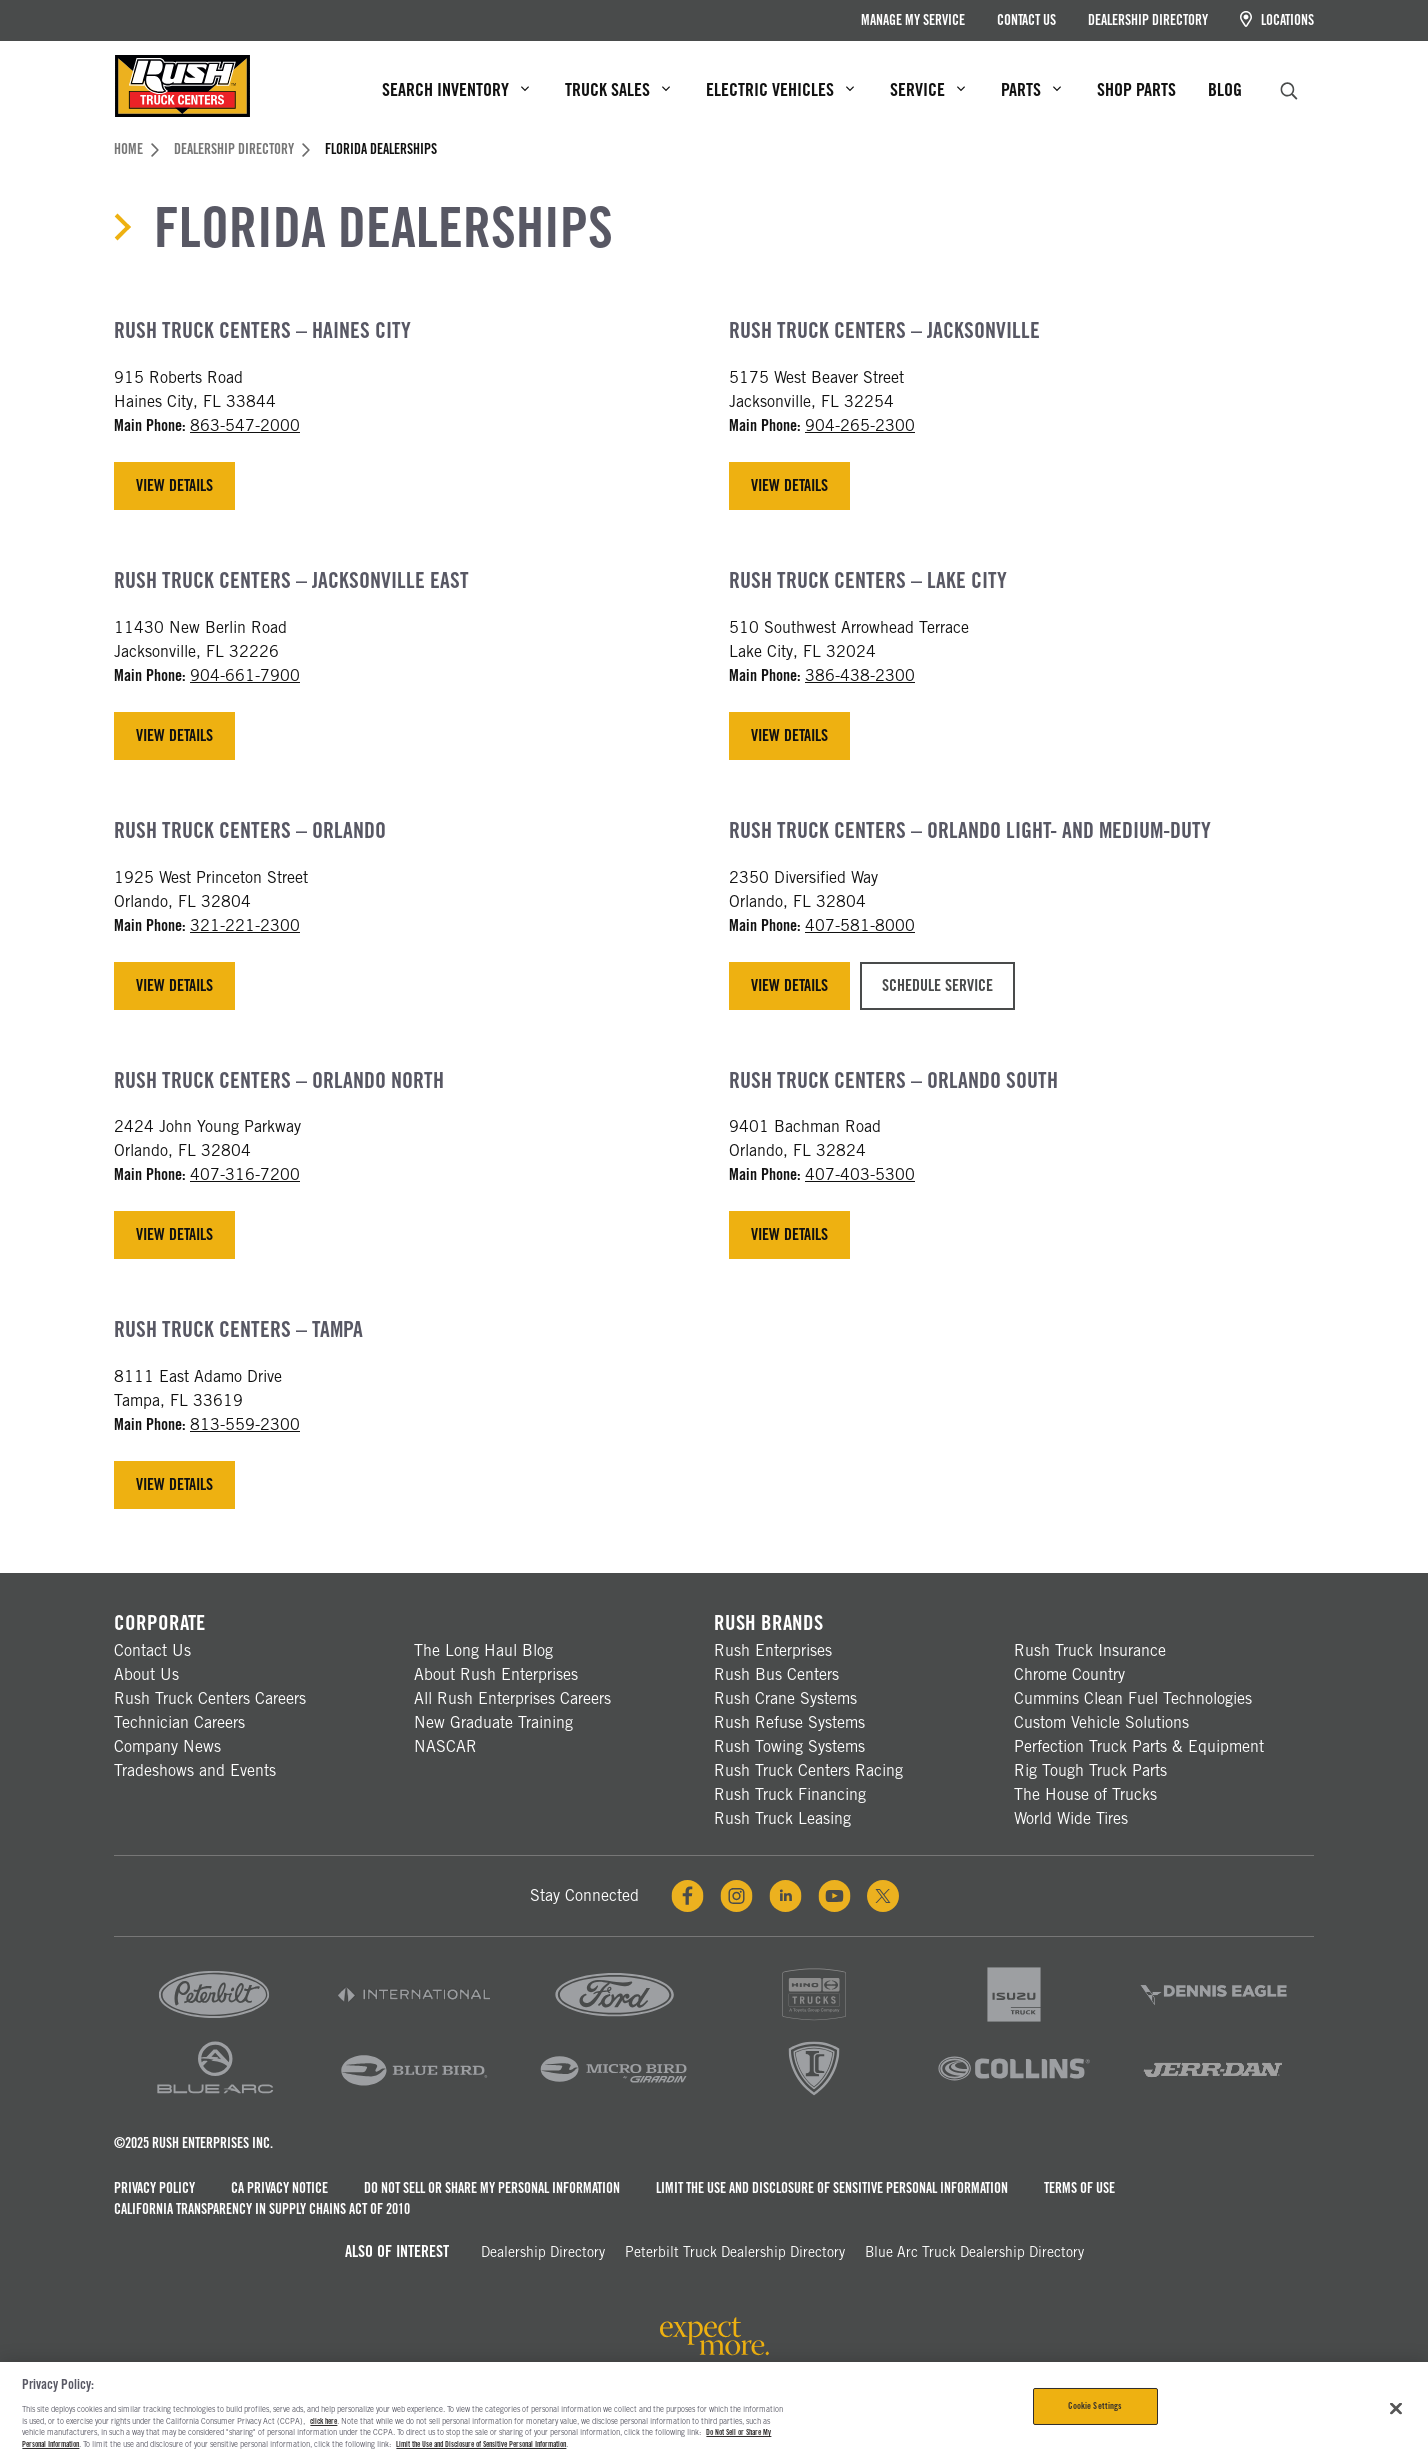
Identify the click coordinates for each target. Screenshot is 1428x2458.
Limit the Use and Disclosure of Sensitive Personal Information (832, 2188)
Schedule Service (937, 985)
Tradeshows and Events (195, 1770)
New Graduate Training (493, 1722)
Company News (167, 1746)
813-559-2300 (245, 1424)
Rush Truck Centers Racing (808, 1770)
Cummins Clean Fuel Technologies (1133, 1698)
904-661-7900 (245, 675)
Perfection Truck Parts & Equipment (1139, 1746)
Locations (1277, 19)
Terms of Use (1079, 2188)
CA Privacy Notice (279, 2188)
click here (323, 2421)
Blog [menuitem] (1225, 89)
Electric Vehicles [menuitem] (780, 89)
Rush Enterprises (773, 1650)
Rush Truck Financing (790, 1794)
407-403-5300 (860, 1174)
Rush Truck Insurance (1090, 1650)
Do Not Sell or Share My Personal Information (492, 2188)
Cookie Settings (1095, 2405)
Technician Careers (179, 1722)
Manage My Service (913, 20)
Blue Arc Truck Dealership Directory (974, 2252)
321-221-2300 (245, 925)
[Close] (1396, 2409)
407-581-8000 (860, 925)
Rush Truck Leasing (782, 1818)
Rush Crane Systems (785, 1698)
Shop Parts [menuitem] (1136, 89)
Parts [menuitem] (1031, 89)
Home (136, 149)
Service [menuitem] (927, 89)
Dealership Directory (1148, 20)
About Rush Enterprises (496, 1674)
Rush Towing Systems (789, 1746)
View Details (174, 485)
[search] (1289, 88)
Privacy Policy (154, 2188)
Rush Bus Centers (776, 1674)
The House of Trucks (1085, 1794)
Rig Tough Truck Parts (1090, 1770)
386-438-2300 (860, 675)
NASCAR (445, 1746)
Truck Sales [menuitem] (617, 89)
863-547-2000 (245, 425)
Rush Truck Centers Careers (210, 1698)
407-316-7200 (245, 1174)
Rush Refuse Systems (789, 1722)
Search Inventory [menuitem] (455, 89)
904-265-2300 (860, 425)
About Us (146, 1674)
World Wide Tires (1071, 1818)
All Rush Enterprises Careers (512, 1698)
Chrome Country (1069, 1674)
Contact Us (1026, 20)
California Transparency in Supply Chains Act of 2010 (262, 2209)
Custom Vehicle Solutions (1101, 1722)
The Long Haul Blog (483, 1650)
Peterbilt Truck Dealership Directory (735, 2252)
